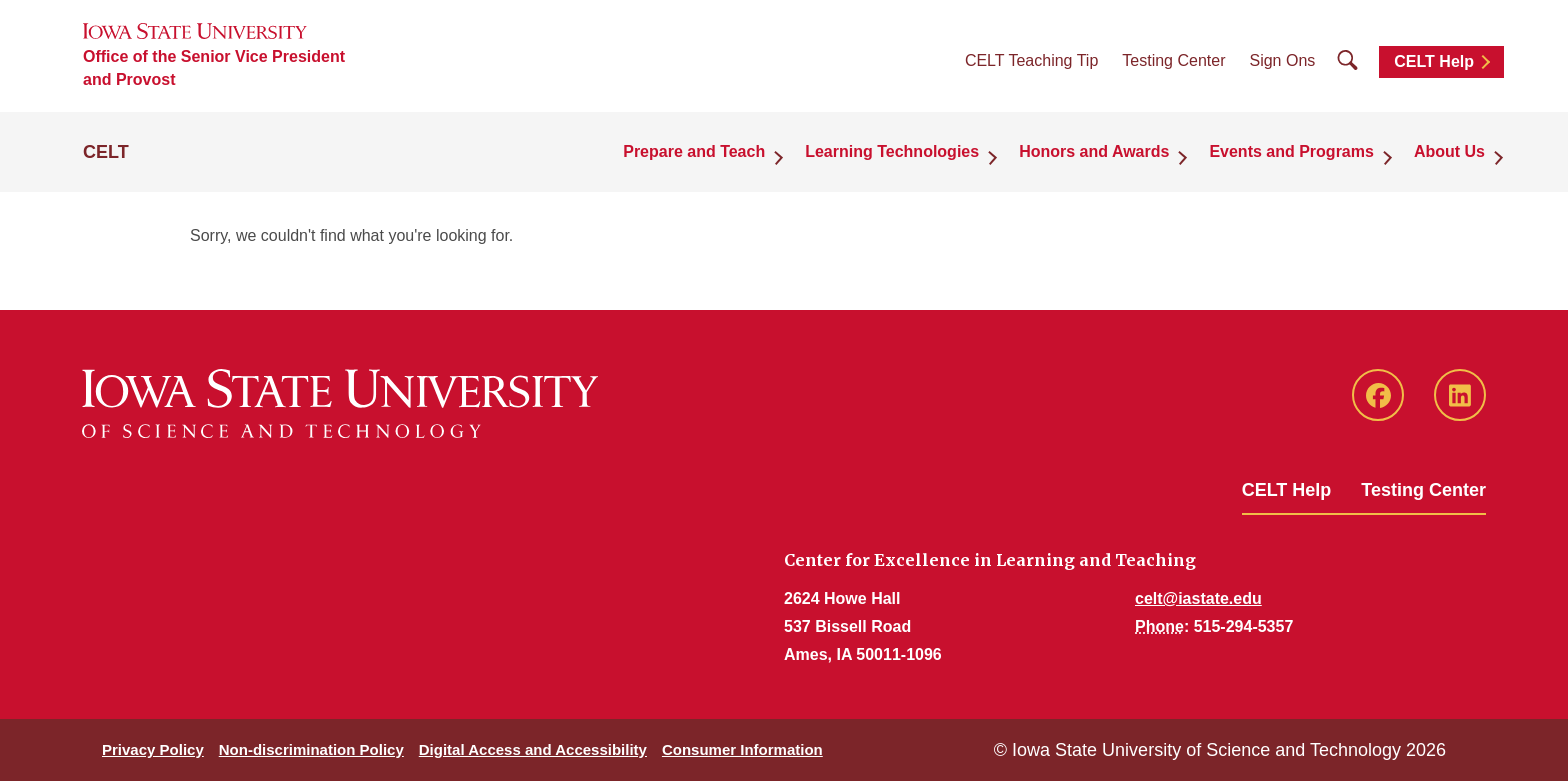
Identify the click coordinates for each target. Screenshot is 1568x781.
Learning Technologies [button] (892, 151)
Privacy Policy (153, 749)
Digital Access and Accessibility (533, 749)
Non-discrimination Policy (311, 749)
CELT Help (1434, 61)
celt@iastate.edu (1198, 598)
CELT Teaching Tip (1031, 60)
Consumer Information (742, 749)
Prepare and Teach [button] (694, 151)
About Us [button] (1449, 151)
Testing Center (1173, 60)
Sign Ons (1282, 60)
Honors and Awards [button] (1094, 151)
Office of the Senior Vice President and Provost (214, 68)
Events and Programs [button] (1291, 151)
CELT (106, 152)
